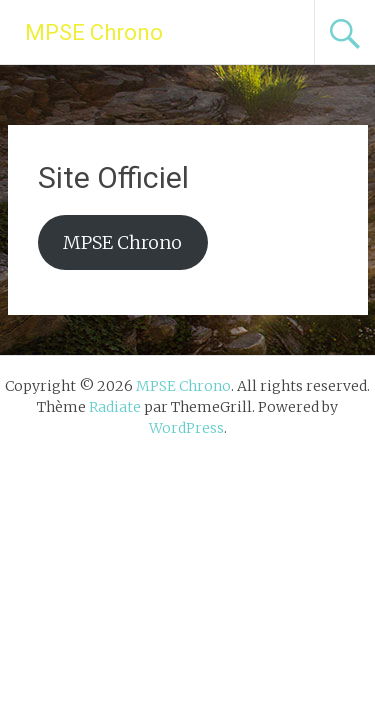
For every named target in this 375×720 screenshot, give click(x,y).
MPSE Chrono (94, 32)
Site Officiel (113, 177)
